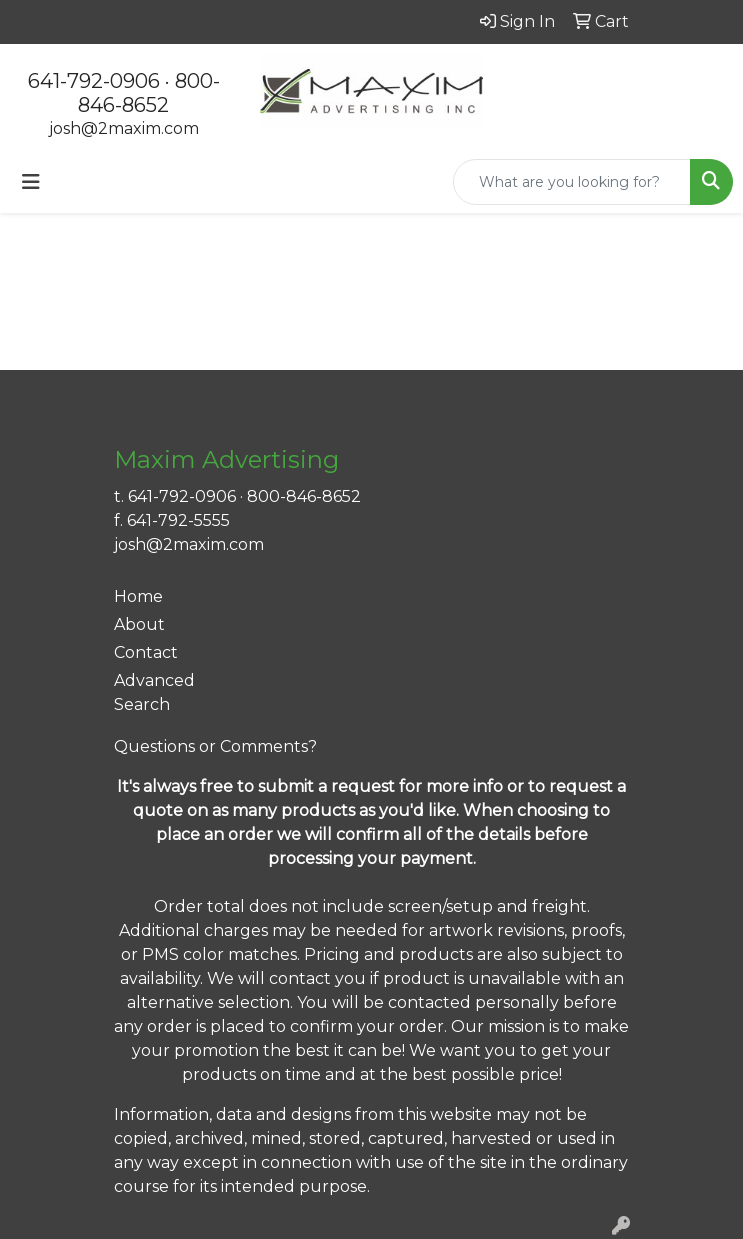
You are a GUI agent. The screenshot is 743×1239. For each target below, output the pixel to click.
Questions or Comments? (215, 746)
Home (138, 596)
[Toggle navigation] (31, 182)
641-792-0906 (94, 81)
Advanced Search (154, 692)
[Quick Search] (572, 182)
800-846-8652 (149, 93)
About (139, 624)
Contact (146, 652)
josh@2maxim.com (124, 128)
